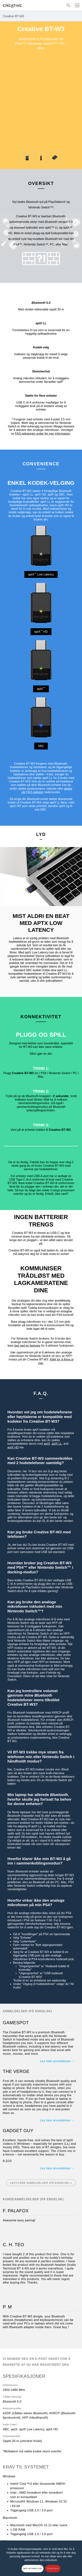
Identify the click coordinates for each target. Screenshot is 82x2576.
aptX (47, 1443)
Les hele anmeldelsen (55, 2061)
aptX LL (57, 1443)
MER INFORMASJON (32, 2569)
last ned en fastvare (27, 1345)
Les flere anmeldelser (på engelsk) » (41, 2182)
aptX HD (13, 1447)
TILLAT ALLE (53, 2569)
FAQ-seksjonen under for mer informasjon (42, 433)
